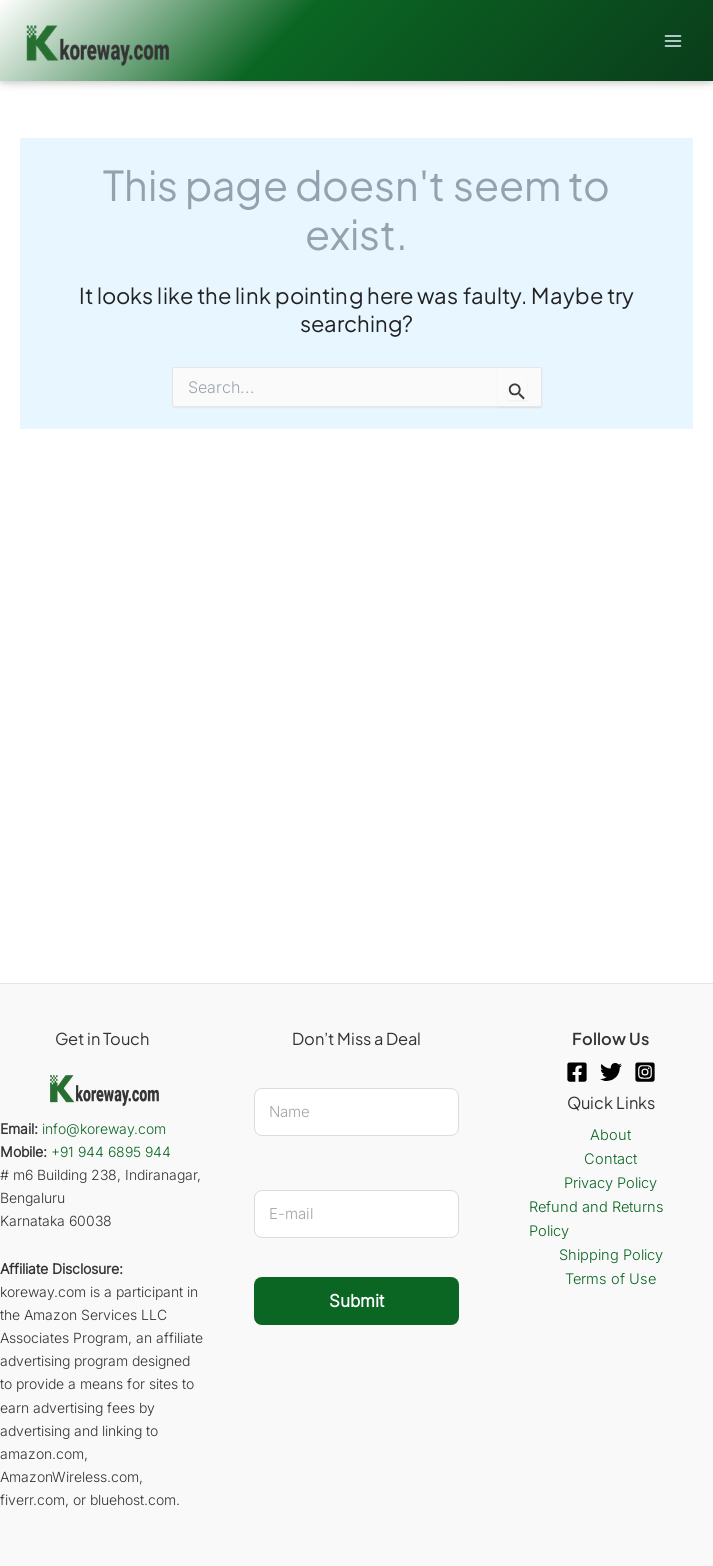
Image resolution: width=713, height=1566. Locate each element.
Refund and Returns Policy (596, 1219)
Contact (610, 1159)
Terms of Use (610, 1279)
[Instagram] (645, 1072)
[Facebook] (577, 1072)
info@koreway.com (104, 1128)
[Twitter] (611, 1072)
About (610, 1135)
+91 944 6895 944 (111, 1151)
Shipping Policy (611, 1255)
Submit (356, 1301)
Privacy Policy (610, 1183)
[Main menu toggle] (673, 40)
